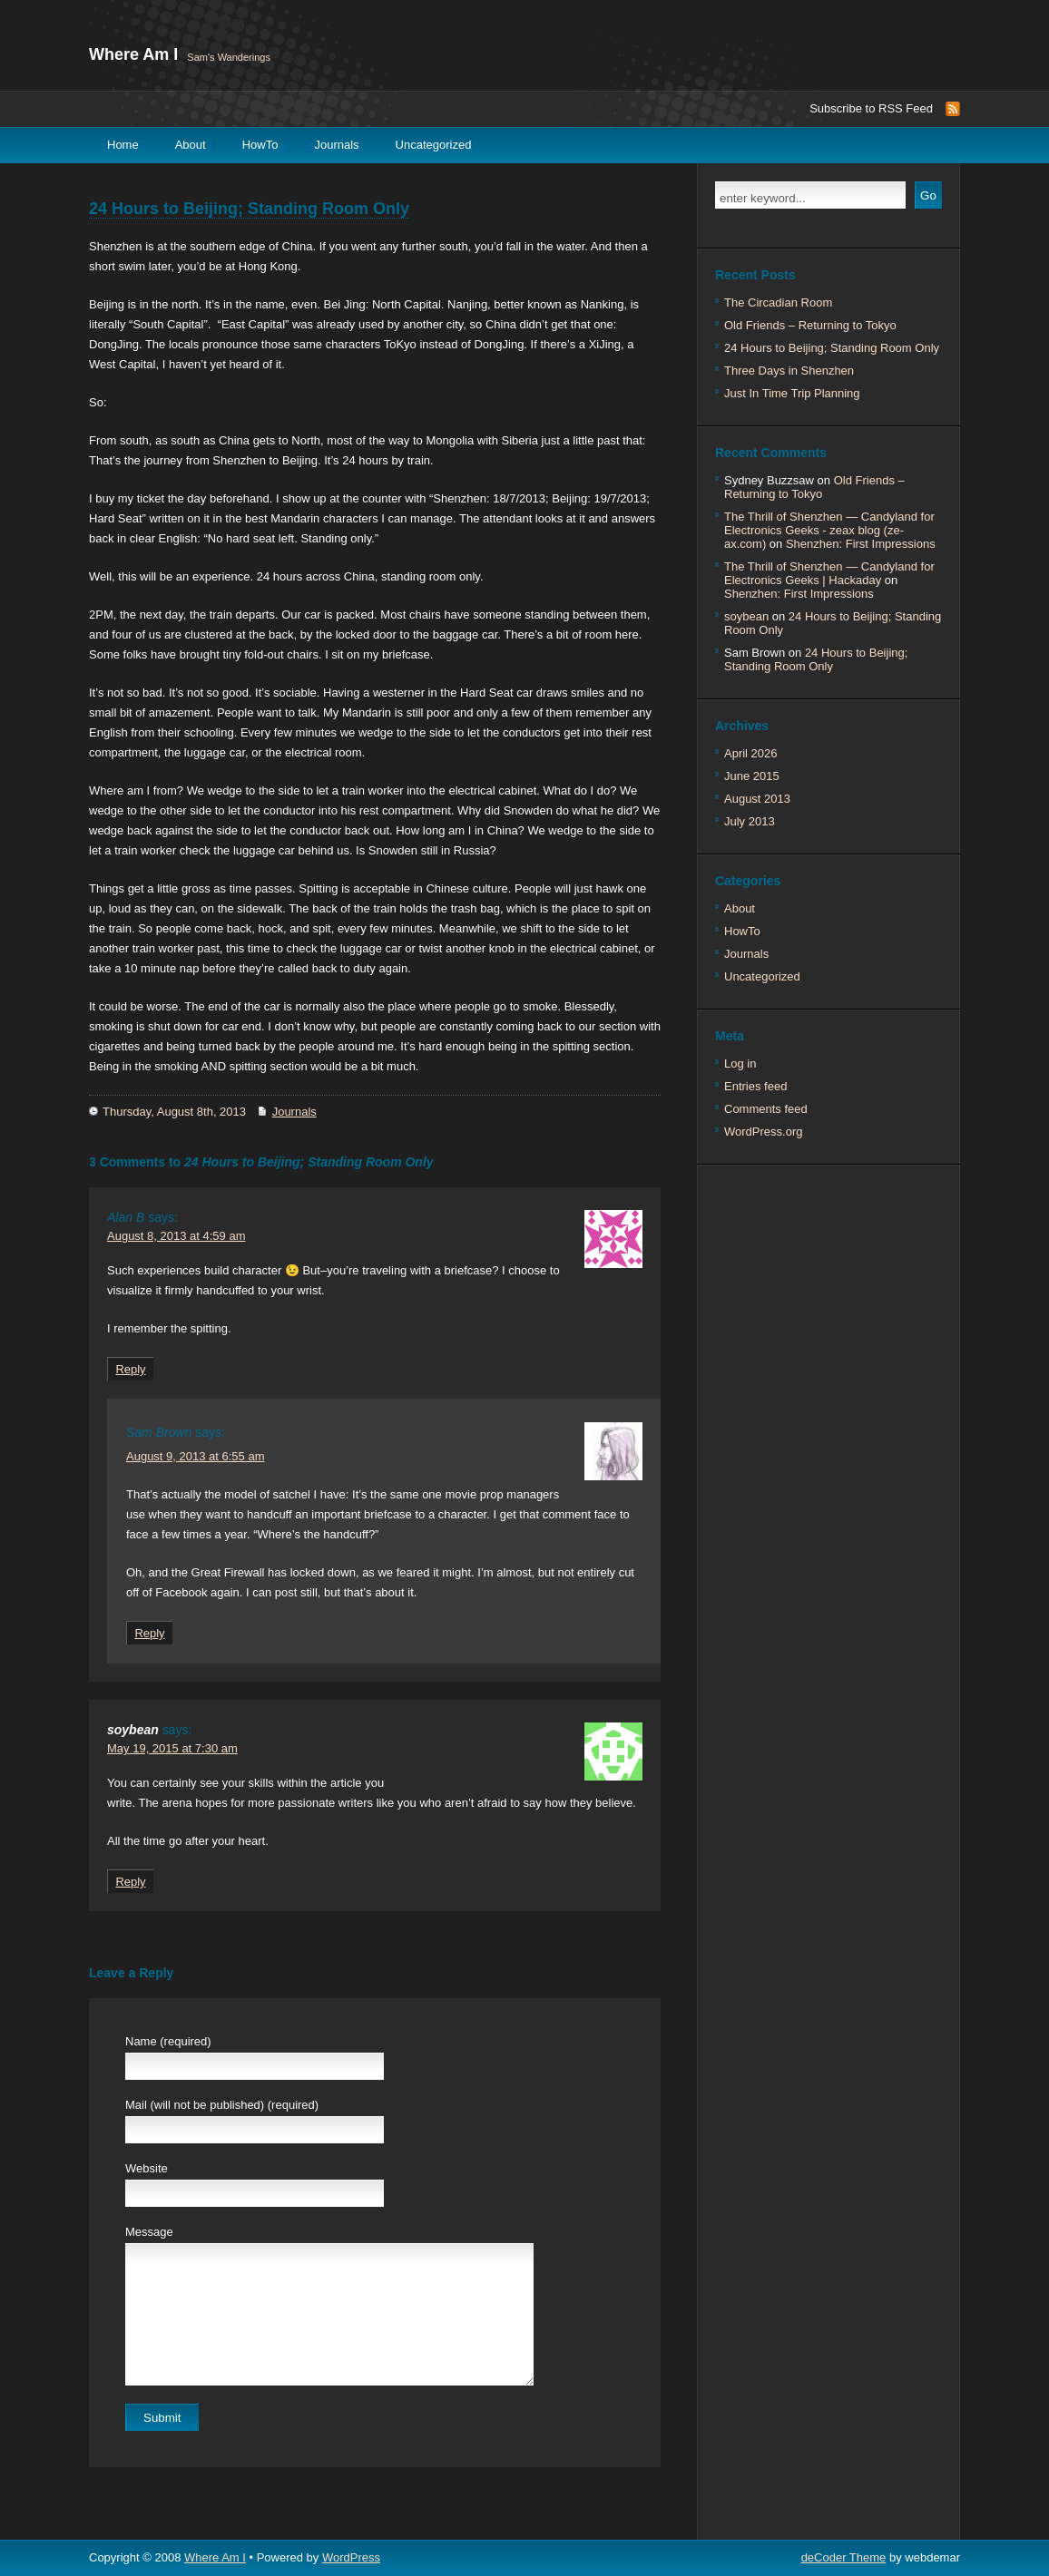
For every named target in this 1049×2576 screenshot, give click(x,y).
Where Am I (133, 54)
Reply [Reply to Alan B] (130, 1369)
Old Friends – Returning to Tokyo (810, 325)
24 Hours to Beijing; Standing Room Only (249, 209)
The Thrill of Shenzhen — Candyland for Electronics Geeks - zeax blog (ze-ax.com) (829, 530)
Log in (740, 1063)
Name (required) (168, 2041)
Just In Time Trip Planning (792, 393)
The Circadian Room (778, 302)
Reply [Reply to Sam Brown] (149, 1633)
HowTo (260, 144)
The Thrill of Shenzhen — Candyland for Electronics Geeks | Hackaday (829, 573)
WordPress (351, 2557)
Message (149, 2232)
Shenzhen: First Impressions (861, 544)
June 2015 (751, 776)
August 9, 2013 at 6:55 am (195, 1456)
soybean (133, 1729)
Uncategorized (434, 144)
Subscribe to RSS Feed (871, 108)
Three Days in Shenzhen (789, 370)
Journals (336, 144)
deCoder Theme (844, 2557)
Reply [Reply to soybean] (130, 1881)
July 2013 (749, 821)
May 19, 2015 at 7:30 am (172, 1748)
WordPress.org (763, 1131)
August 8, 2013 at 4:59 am (176, 1236)
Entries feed (755, 1086)
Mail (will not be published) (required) (222, 2105)
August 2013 (757, 798)
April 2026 (751, 753)
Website (146, 2168)
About (190, 144)
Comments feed (766, 1109)
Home (123, 144)
